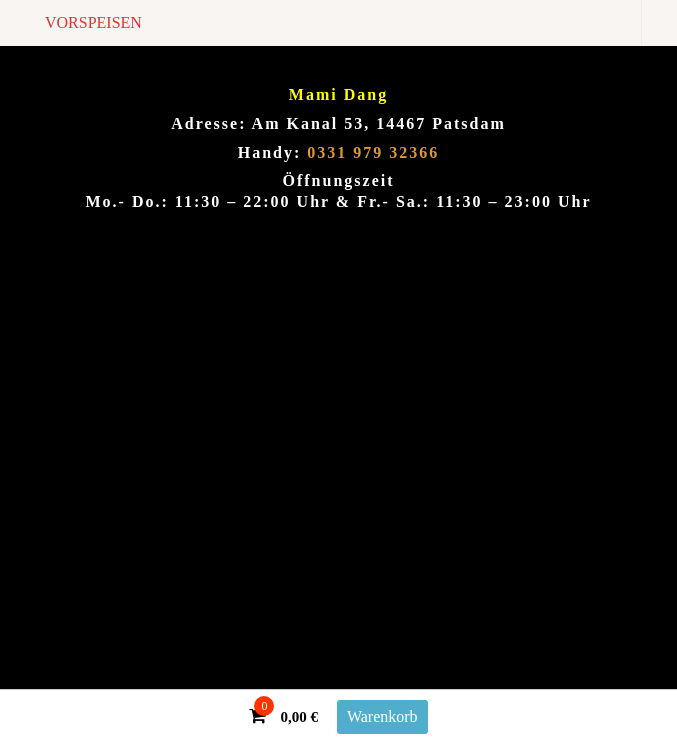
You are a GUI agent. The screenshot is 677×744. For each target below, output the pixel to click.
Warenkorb (382, 716)
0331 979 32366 (373, 152)
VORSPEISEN (93, 22)
